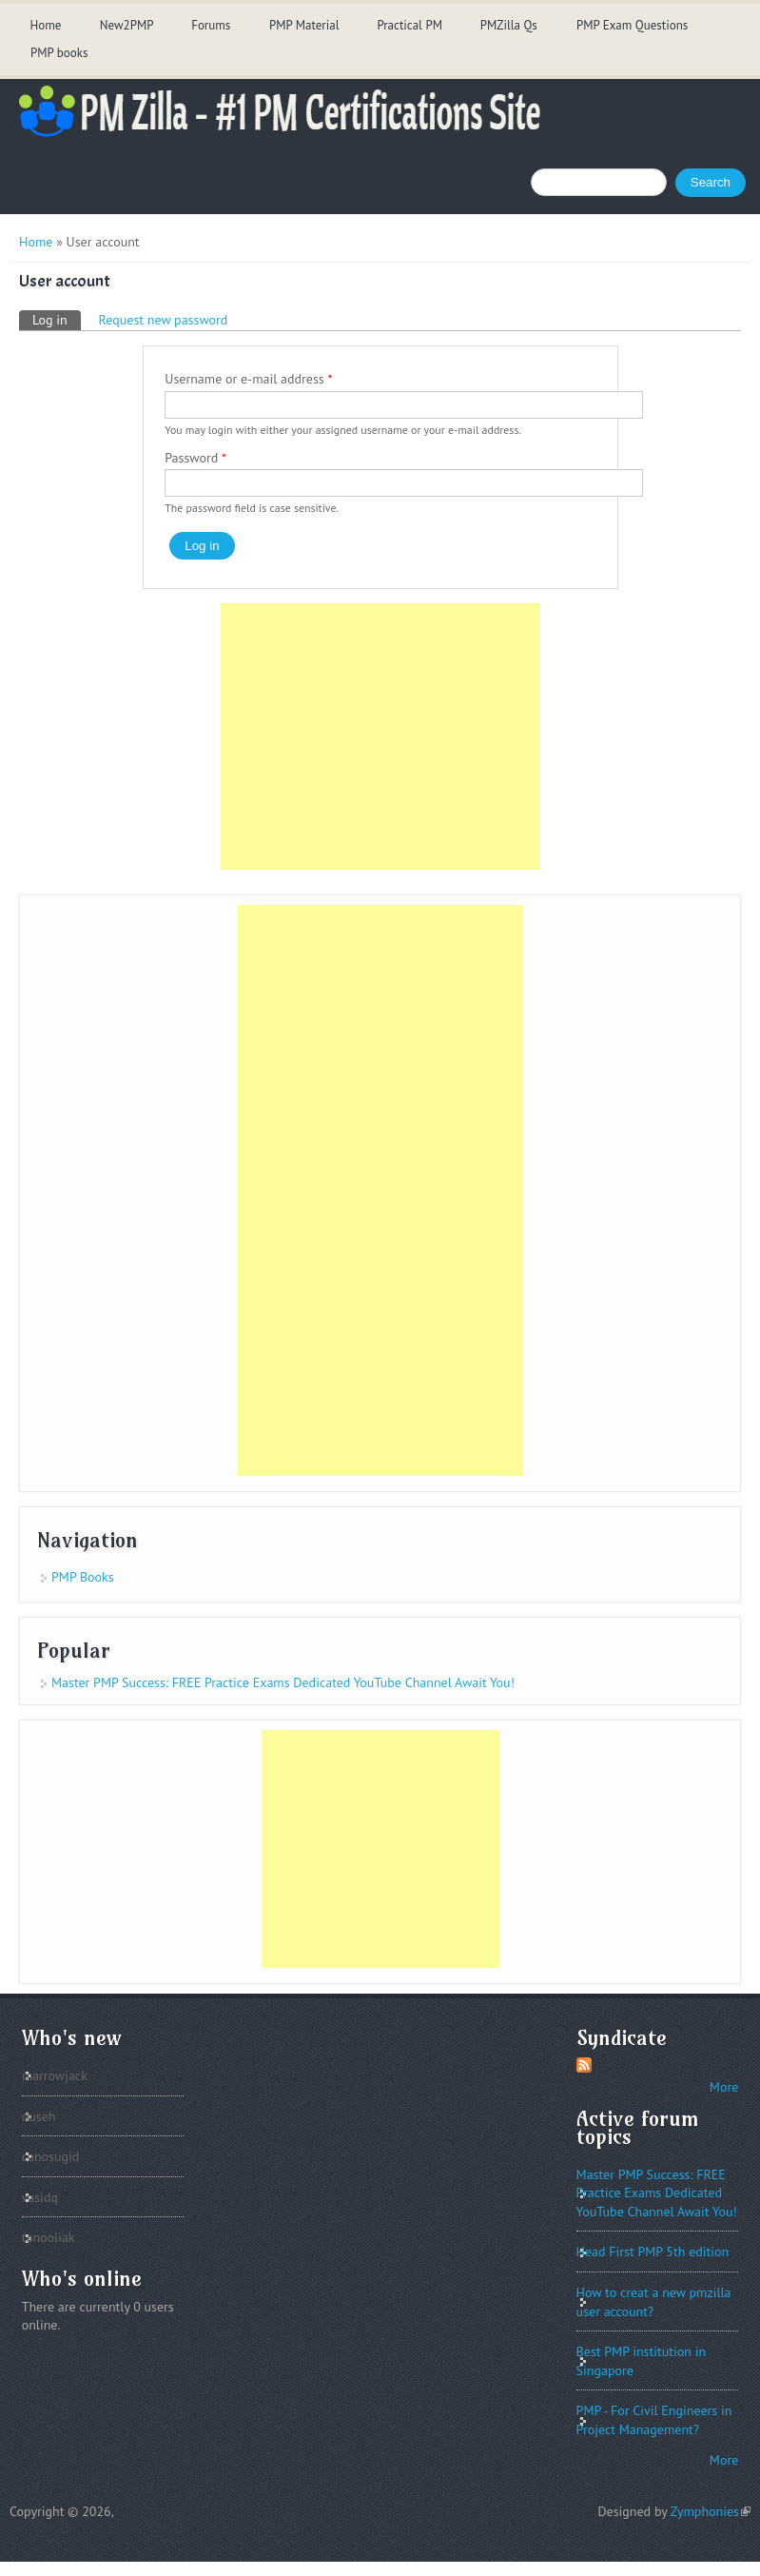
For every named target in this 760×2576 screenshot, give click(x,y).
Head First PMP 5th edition (653, 2251)
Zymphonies (710, 2511)
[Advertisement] (380, 736)
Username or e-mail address (248, 378)
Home (45, 25)
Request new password (163, 319)
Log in (56, 319)
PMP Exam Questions (632, 25)
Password (195, 457)
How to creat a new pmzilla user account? (653, 2302)
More (724, 2086)
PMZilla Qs (508, 25)
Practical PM (409, 25)
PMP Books (82, 1576)
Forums (210, 25)
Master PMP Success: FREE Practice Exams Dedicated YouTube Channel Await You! (283, 1682)
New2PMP (127, 25)
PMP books (59, 53)
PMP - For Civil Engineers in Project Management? (654, 2420)
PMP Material (304, 25)
